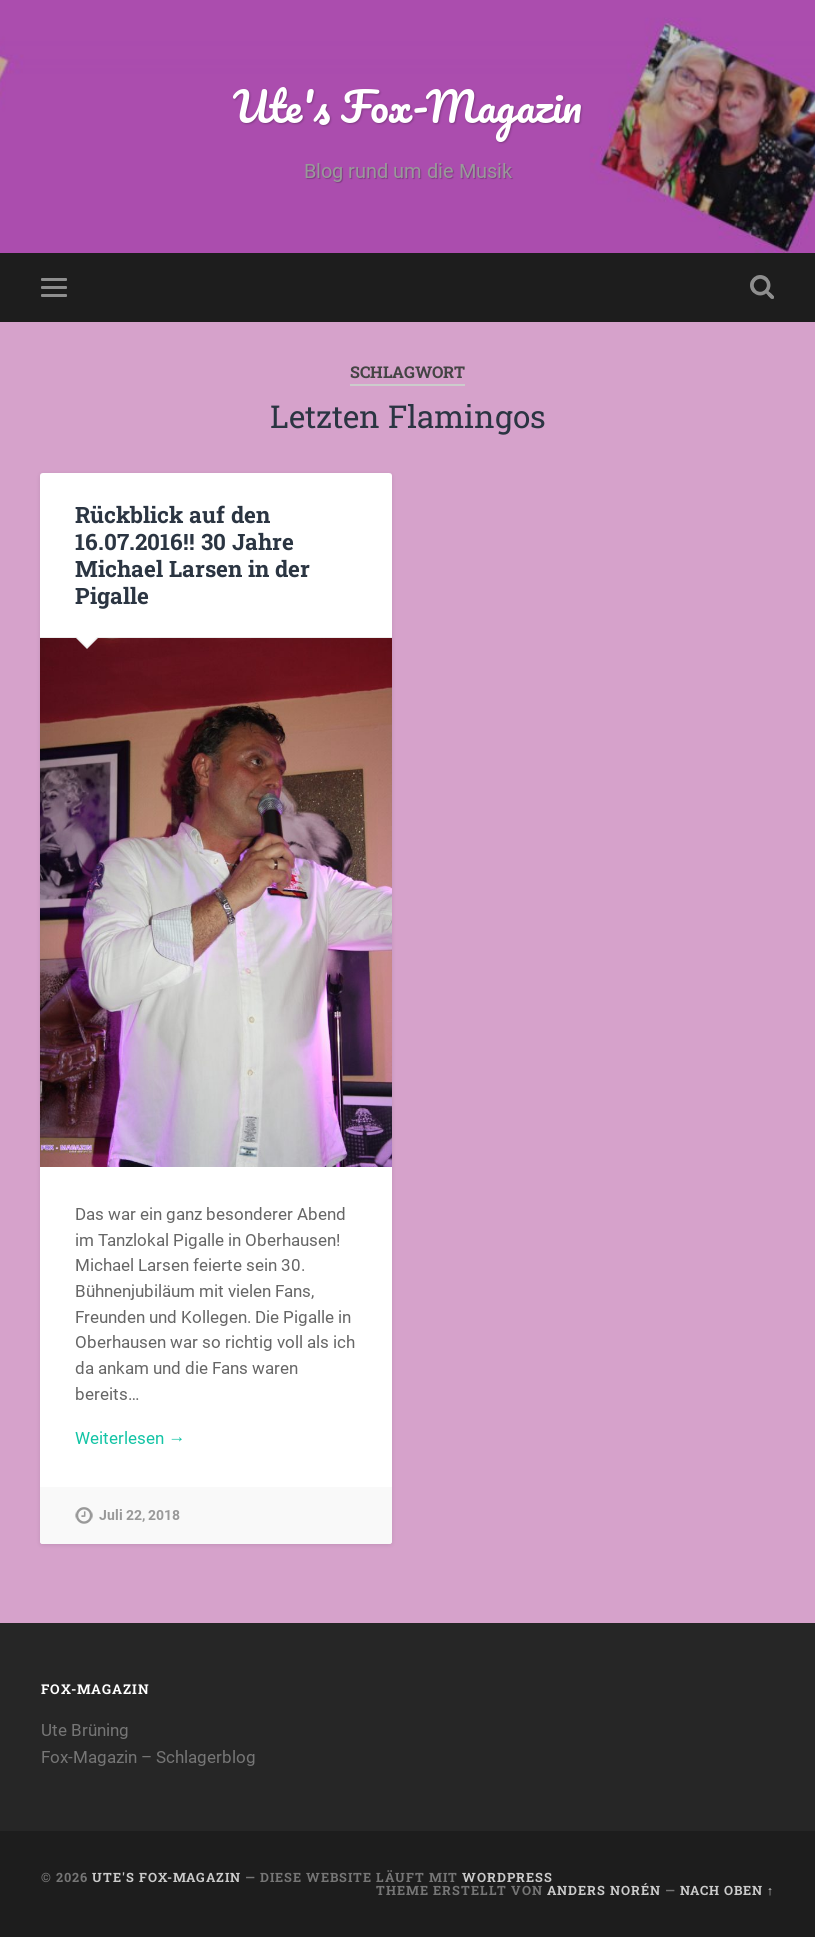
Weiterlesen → (130, 1438)
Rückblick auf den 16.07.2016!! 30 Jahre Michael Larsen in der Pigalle (192, 554)
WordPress (507, 1877)
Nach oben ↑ (727, 1890)
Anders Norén (604, 1890)
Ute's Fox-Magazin (407, 105)
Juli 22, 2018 (139, 1515)
